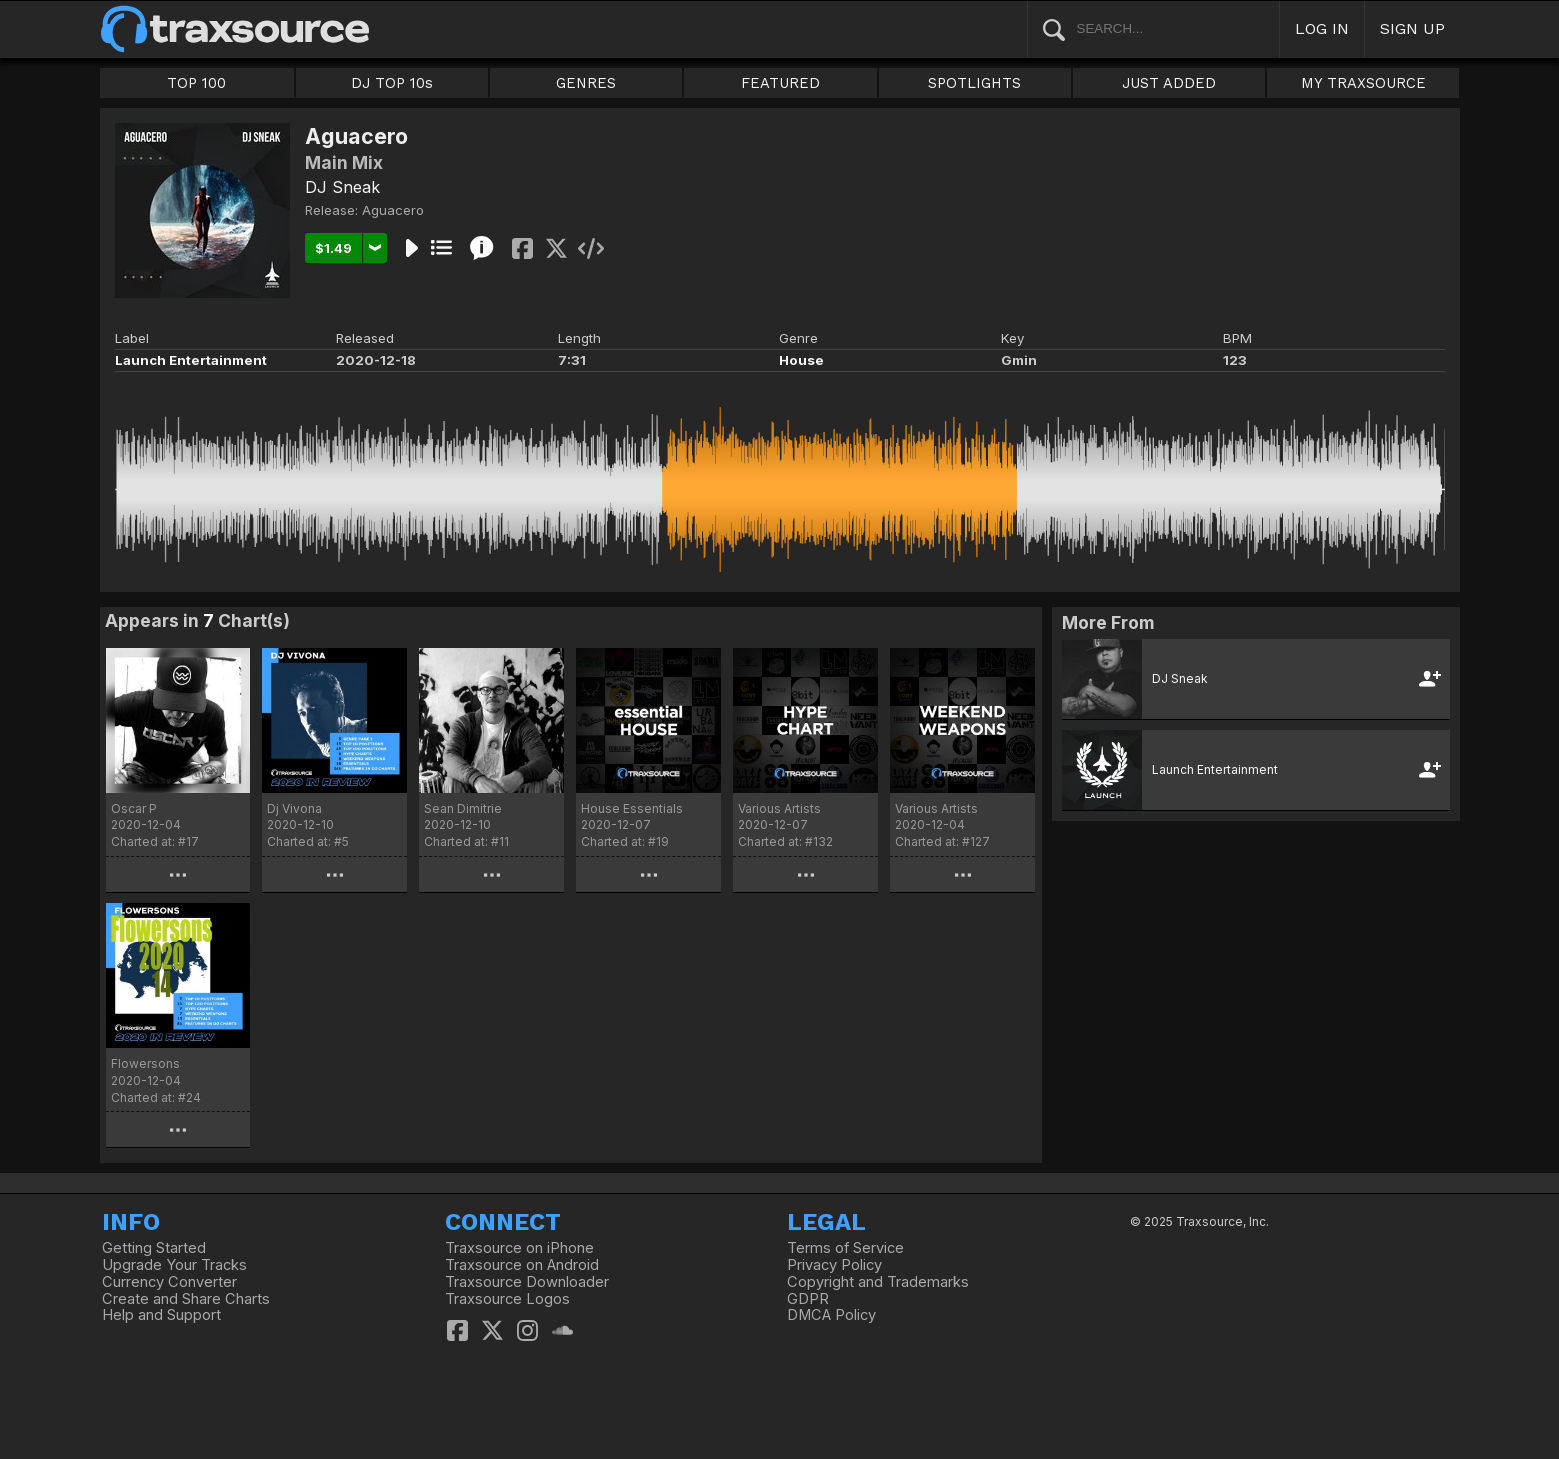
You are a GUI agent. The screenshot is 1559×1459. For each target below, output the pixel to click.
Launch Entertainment (191, 360)
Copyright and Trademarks (878, 1282)
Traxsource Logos (507, 1299)
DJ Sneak (342, 187)
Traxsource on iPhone (519, 1248)
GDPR (808, 1299)
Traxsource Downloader (527, 1282)
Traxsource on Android (522, 1265)
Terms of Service (845, 1248)
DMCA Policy (831, 1315)
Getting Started (154, 1248)
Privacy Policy (834, 1265)
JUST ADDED (1169, 83)
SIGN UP (1412, 28)
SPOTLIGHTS (974, 83)
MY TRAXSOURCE (1363, 83)
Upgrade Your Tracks (174, 1265)
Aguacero (393, 210)
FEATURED (780, 83)
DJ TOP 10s (392, 83)
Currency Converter (169, 1282)
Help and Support (161, 1315)
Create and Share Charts (186, 1299)
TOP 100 (196, 83)
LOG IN (1322, 28)
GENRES (586, 83)
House (801, 360)
